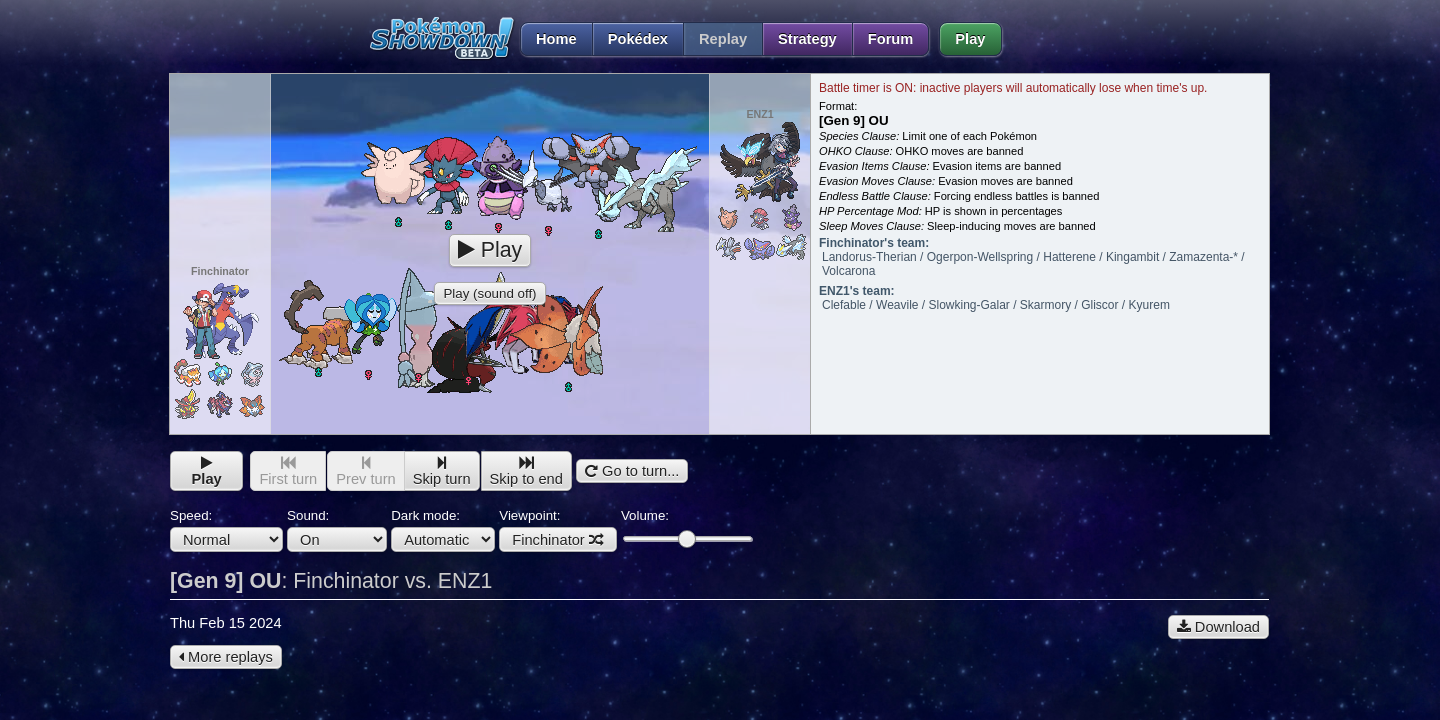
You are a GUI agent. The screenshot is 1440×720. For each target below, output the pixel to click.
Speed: (226, 530)
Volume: (686, 527)
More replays (226, 657)
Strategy (807, 39)
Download (1218, 627)
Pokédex (638, 39)
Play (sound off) (489, 293)
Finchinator (558, 540)
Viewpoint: (558, 530)
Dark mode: (443, 530)
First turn (288, 471)
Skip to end (526, 471)
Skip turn (442, 471)
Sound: (337, 530)
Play (970, 39)
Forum (891, 39)
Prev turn (365, 471)
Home (548, 39)
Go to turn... (632, 471)
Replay (723, 39)
